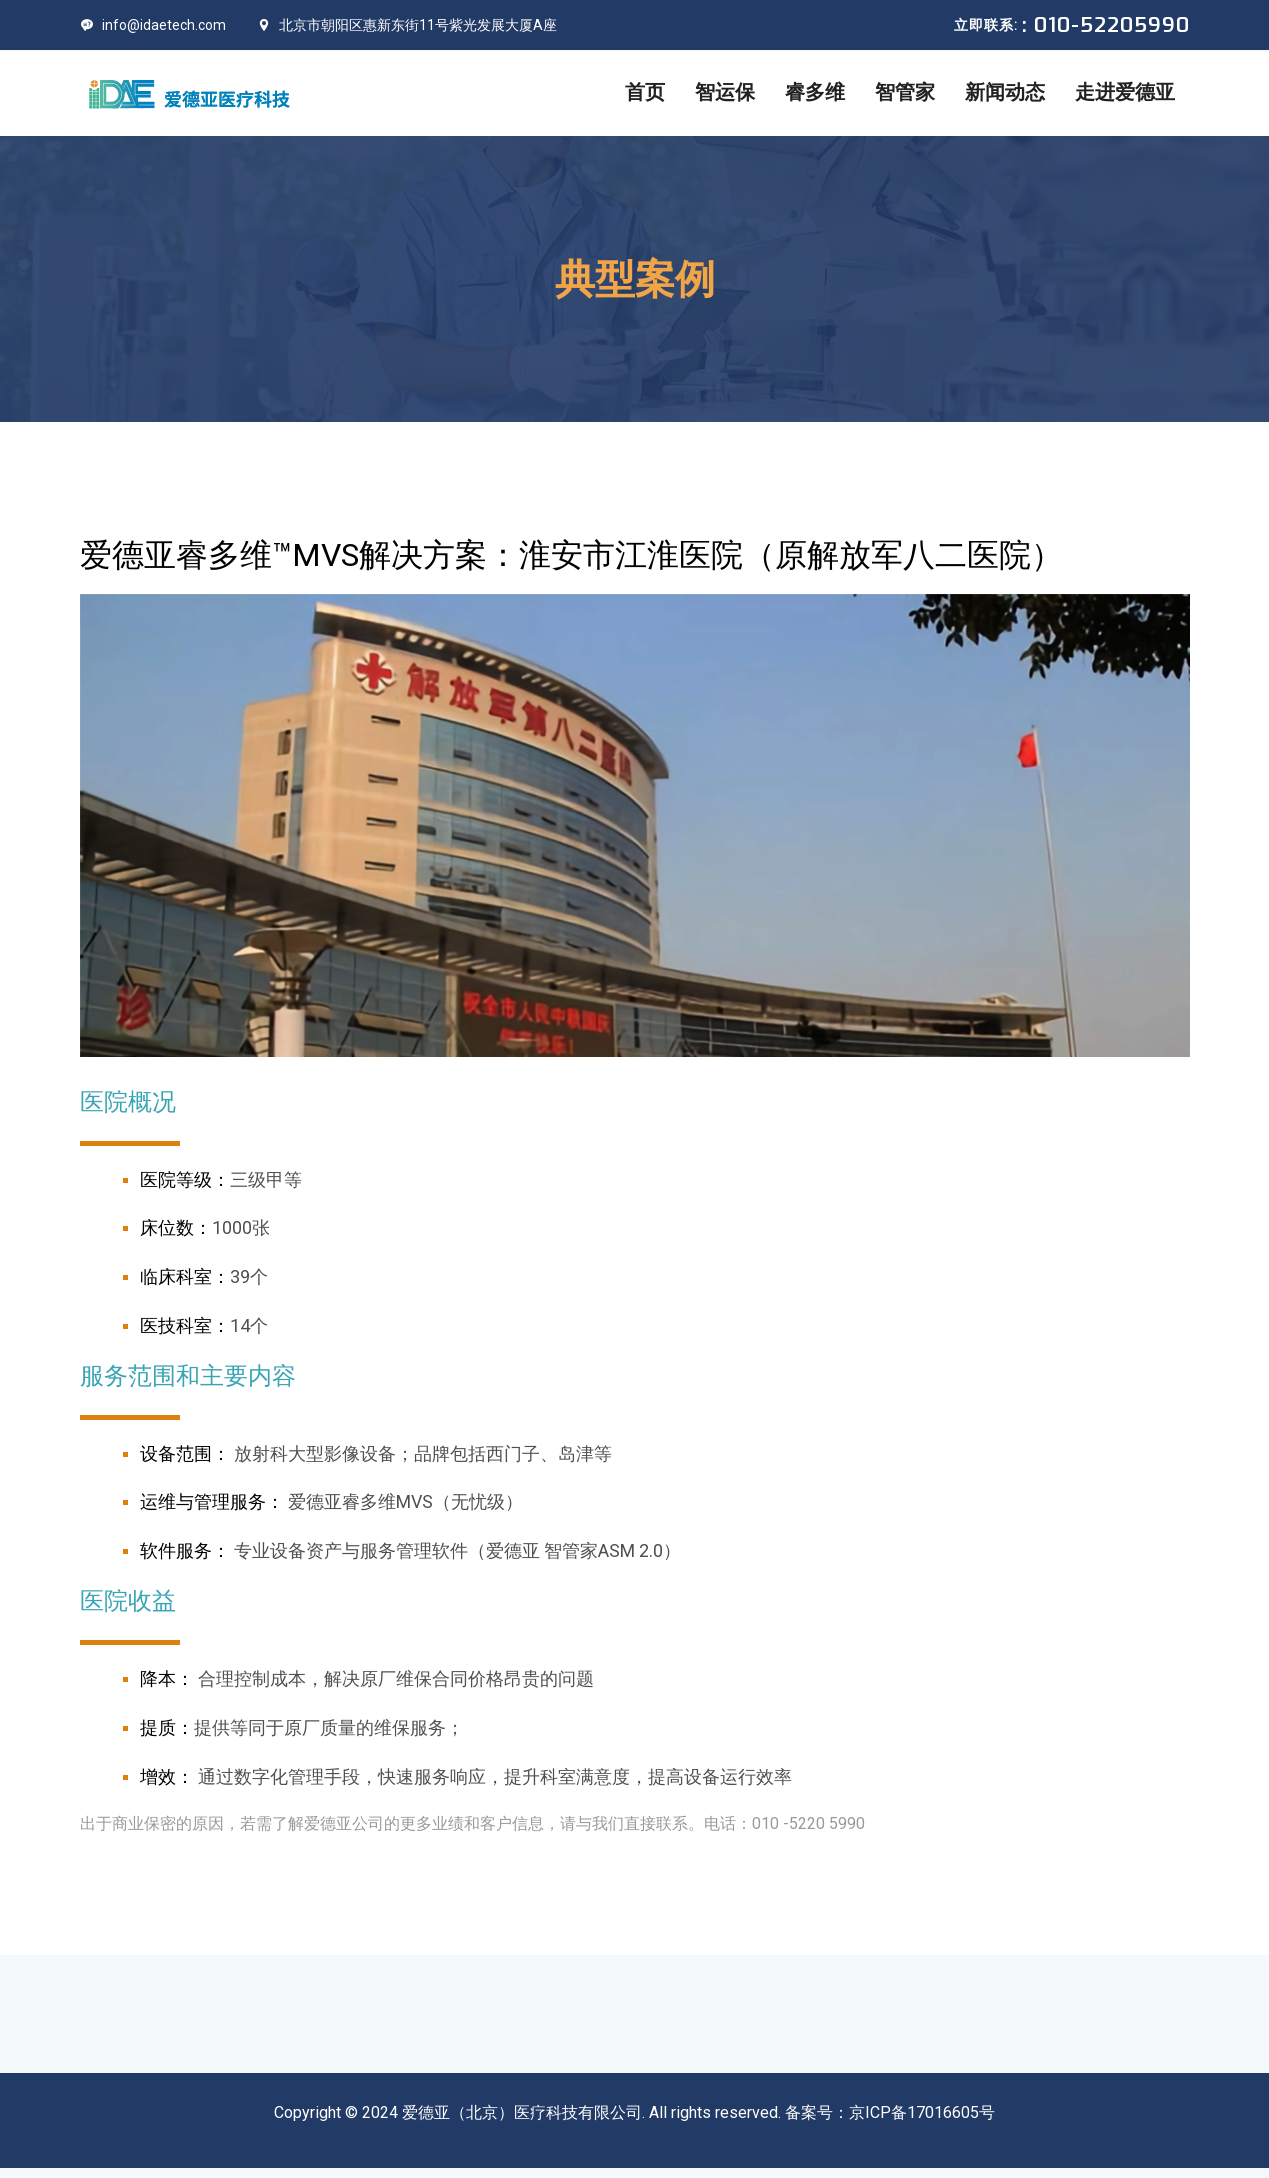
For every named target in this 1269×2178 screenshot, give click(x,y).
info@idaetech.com (153, 25)
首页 (645, 92)
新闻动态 (1005, 92)
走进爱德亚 (1125, 92)
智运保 (725, 92)
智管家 (905, 92)
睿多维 (815, 92)
